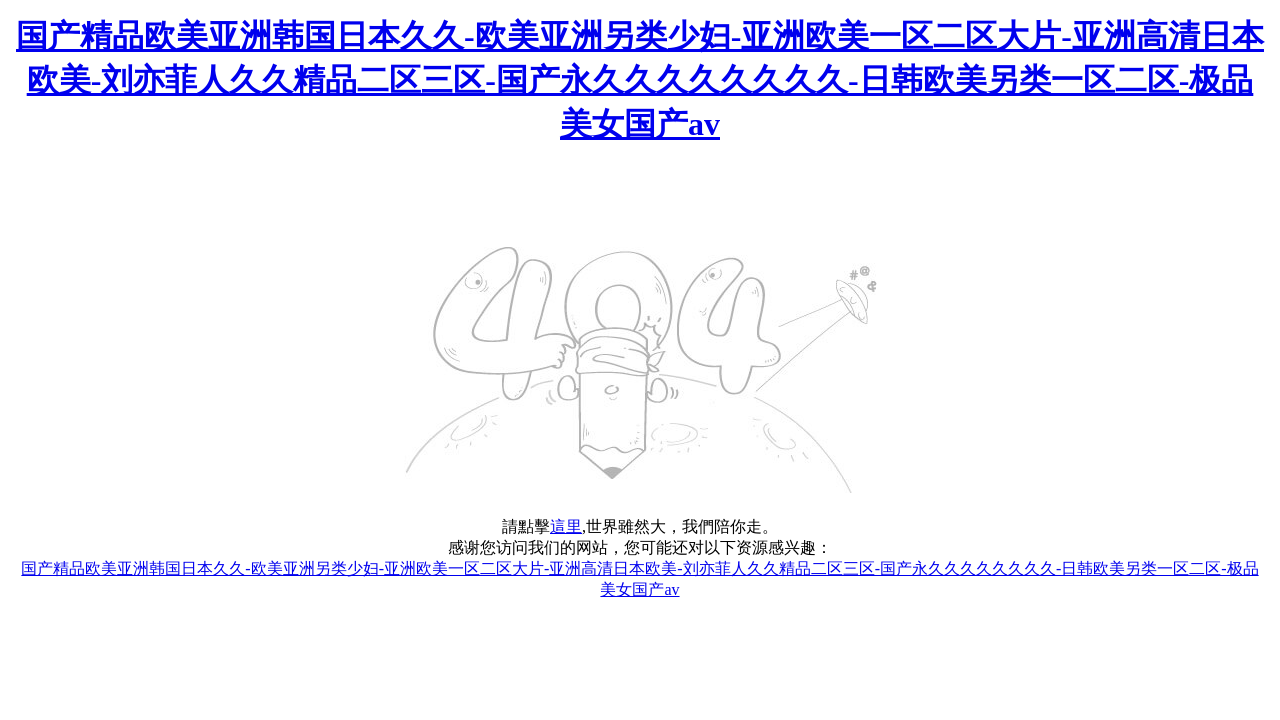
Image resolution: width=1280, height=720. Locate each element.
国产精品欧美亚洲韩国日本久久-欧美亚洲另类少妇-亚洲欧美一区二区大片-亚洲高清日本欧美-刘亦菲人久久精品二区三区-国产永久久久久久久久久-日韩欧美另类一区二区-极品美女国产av (640, 80)
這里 (566, 526)
